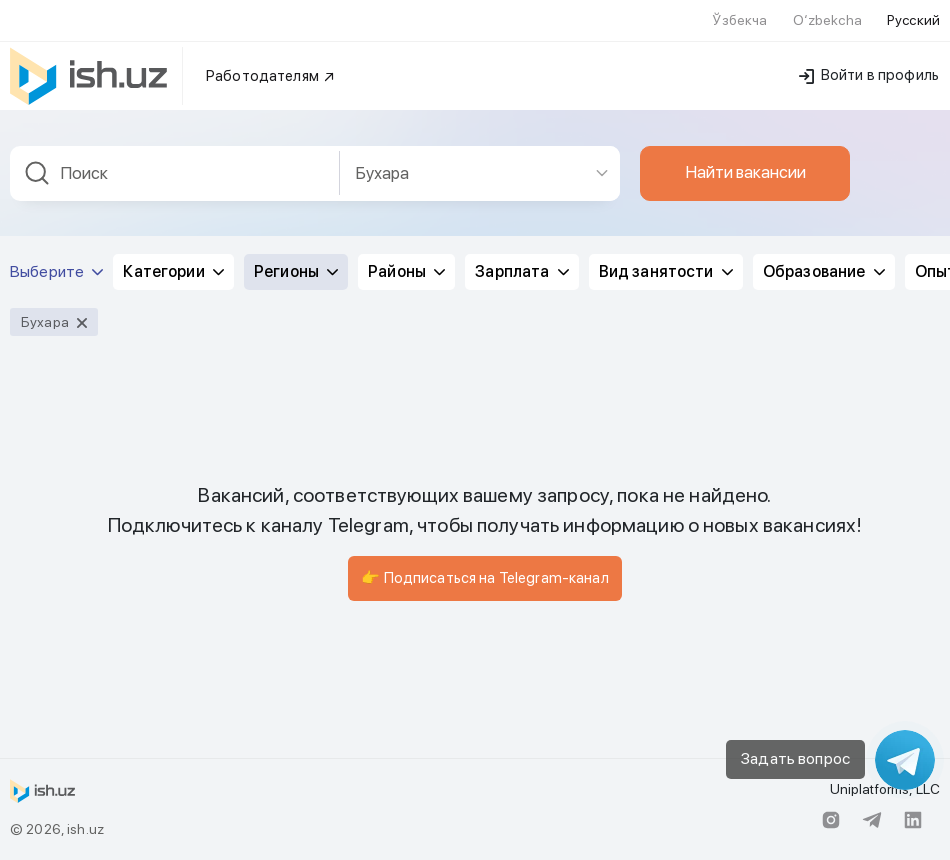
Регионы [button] (296, 271)
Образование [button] (824, 271)
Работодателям (271, 76)
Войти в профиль (869, 75)
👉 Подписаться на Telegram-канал (484, 578)
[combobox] (175, 173)
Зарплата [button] (521, 271)
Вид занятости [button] (666, 271)
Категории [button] (173, 271)
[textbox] (175, 173)
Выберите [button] (56, 271)
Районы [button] (406, 271)
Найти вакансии (745, 172)
